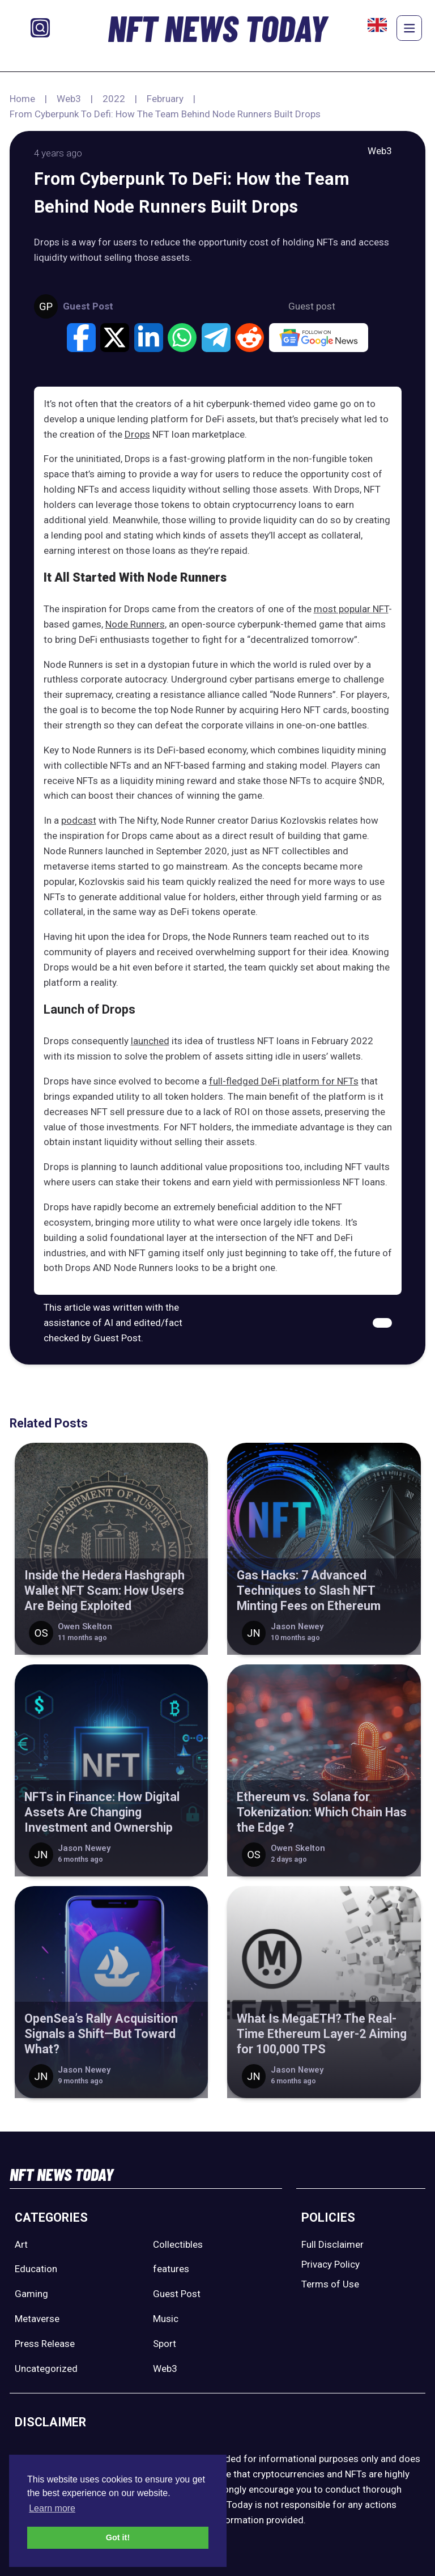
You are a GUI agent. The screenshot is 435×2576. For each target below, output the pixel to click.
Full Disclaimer (332, 2244)
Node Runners (135, 624)
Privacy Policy (330, 2264)
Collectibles (178, 2244)
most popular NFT (351, 609)
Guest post (311, 306)
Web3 (69, 98)
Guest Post (177, 2293)
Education (36, 2268)
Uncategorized (46, 2368)
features (171, 2268)
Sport (164, 2343)
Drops (137, 434)
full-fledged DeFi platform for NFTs (284, 1081)
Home (22, 98)
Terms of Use (330, 2284)
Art (21, 2244)
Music (165, 2318)
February (165, 98)
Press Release (45, 2343)
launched (150, 1040)
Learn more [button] (52, 2508)
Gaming (31, 2293)
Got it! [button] (118, 2537)
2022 (114, 98)
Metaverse (37, 2318)
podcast (78, 820)
